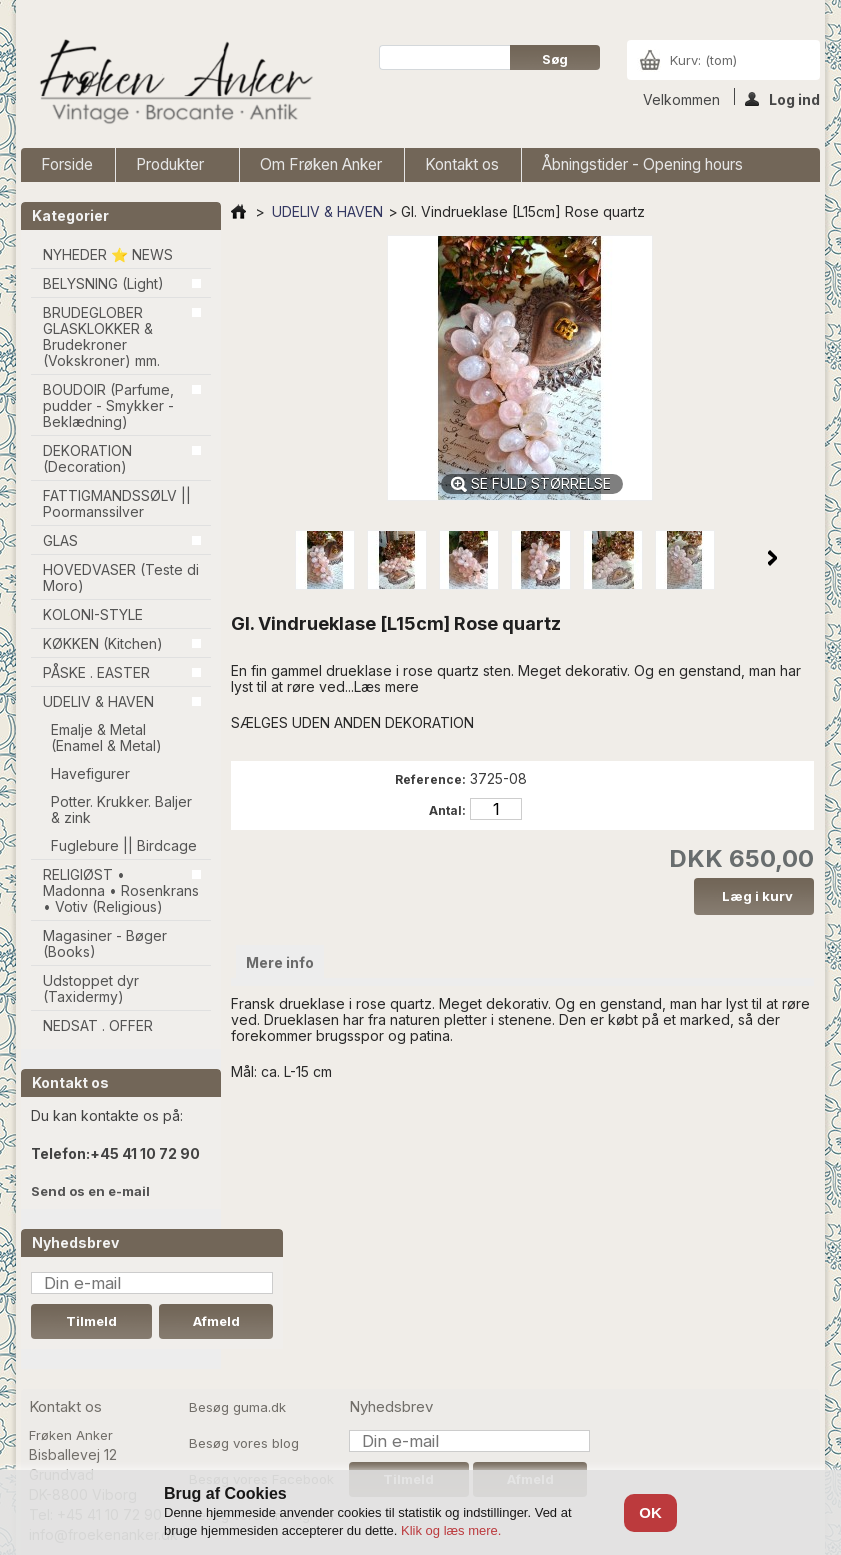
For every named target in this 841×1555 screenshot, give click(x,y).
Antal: (447, 810)
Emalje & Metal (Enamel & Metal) (106, 737)
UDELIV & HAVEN (98, 701)
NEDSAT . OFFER (98, 1025)
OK (650, 1512)
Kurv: (703, 60)
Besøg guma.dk (237, 1407)
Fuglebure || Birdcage (124, 845)
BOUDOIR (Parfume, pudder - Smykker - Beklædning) (108, 405)
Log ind (782, 98)
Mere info (280, 962)
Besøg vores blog (244, 1443)
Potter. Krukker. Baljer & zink (121, 809)
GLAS (60, 540)
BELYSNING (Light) (103, 283)
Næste (772, 558)
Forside (67, 164)
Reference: (430, 779)
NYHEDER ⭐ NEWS (108, 254)
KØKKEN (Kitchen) (103, 643)
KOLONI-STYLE (93, 614)
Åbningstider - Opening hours (642, 164)
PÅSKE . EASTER (96, 672)
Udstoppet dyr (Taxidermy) (91, 988)
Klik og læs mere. (451, 1530)
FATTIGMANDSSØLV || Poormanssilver (117, 503)
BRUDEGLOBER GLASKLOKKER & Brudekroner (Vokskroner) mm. (101, 336)
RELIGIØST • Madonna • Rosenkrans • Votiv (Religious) (121, 890)
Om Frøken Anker (321, 164)
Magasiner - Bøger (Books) (105, 943)
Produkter (172, 168)
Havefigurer (90, 773)
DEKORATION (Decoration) (87, 458)
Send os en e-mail (90, 1191)
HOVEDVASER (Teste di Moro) (121, 577)
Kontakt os (462, 164)
